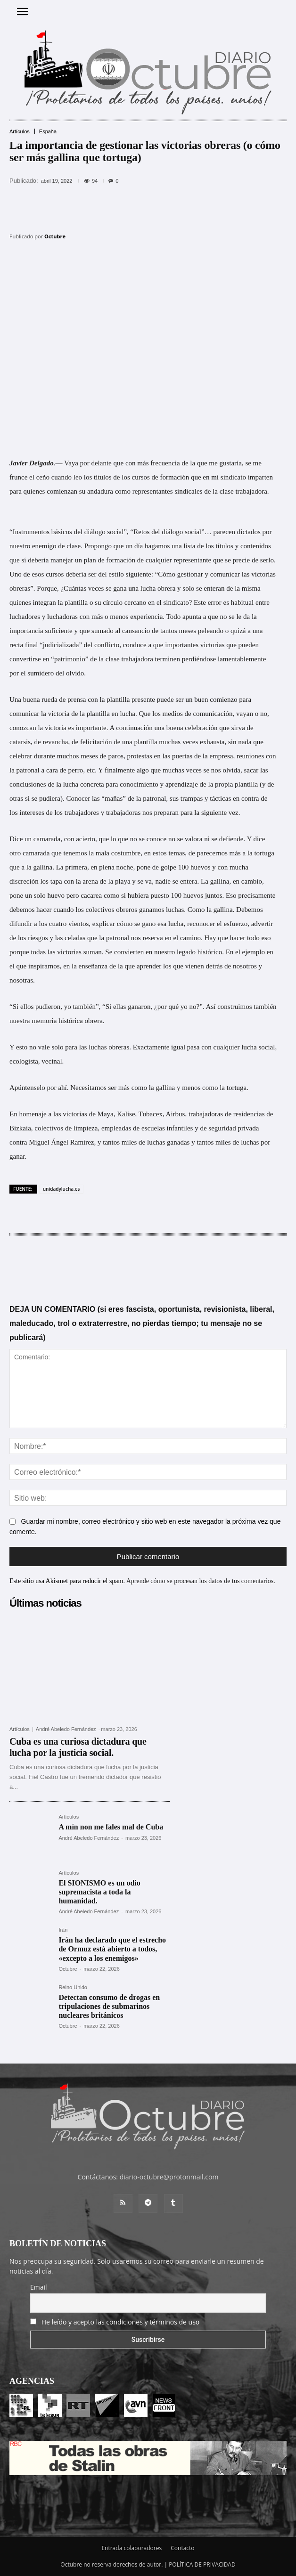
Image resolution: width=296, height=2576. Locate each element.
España (48, 131)
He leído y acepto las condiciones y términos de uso (120, 2321)
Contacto (182, 2548)
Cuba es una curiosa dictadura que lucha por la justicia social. (78, 1747)
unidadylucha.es (61, 1189)
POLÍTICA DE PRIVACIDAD (202, 2564)
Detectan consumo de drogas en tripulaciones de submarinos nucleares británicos (109, 2006)
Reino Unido (72, 1987)
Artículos (19, 131)
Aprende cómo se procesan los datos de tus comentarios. (200, 1581)
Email (38, 2287)
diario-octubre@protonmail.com (169, 2176)
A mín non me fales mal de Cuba (110, 1827)
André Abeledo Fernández (66, 1729)
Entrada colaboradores (131, 2548)
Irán (62, 1930)
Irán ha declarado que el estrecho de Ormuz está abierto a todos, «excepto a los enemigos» (112, 1949)
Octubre (55, 236)
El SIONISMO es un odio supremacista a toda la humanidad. (99, 1892)
